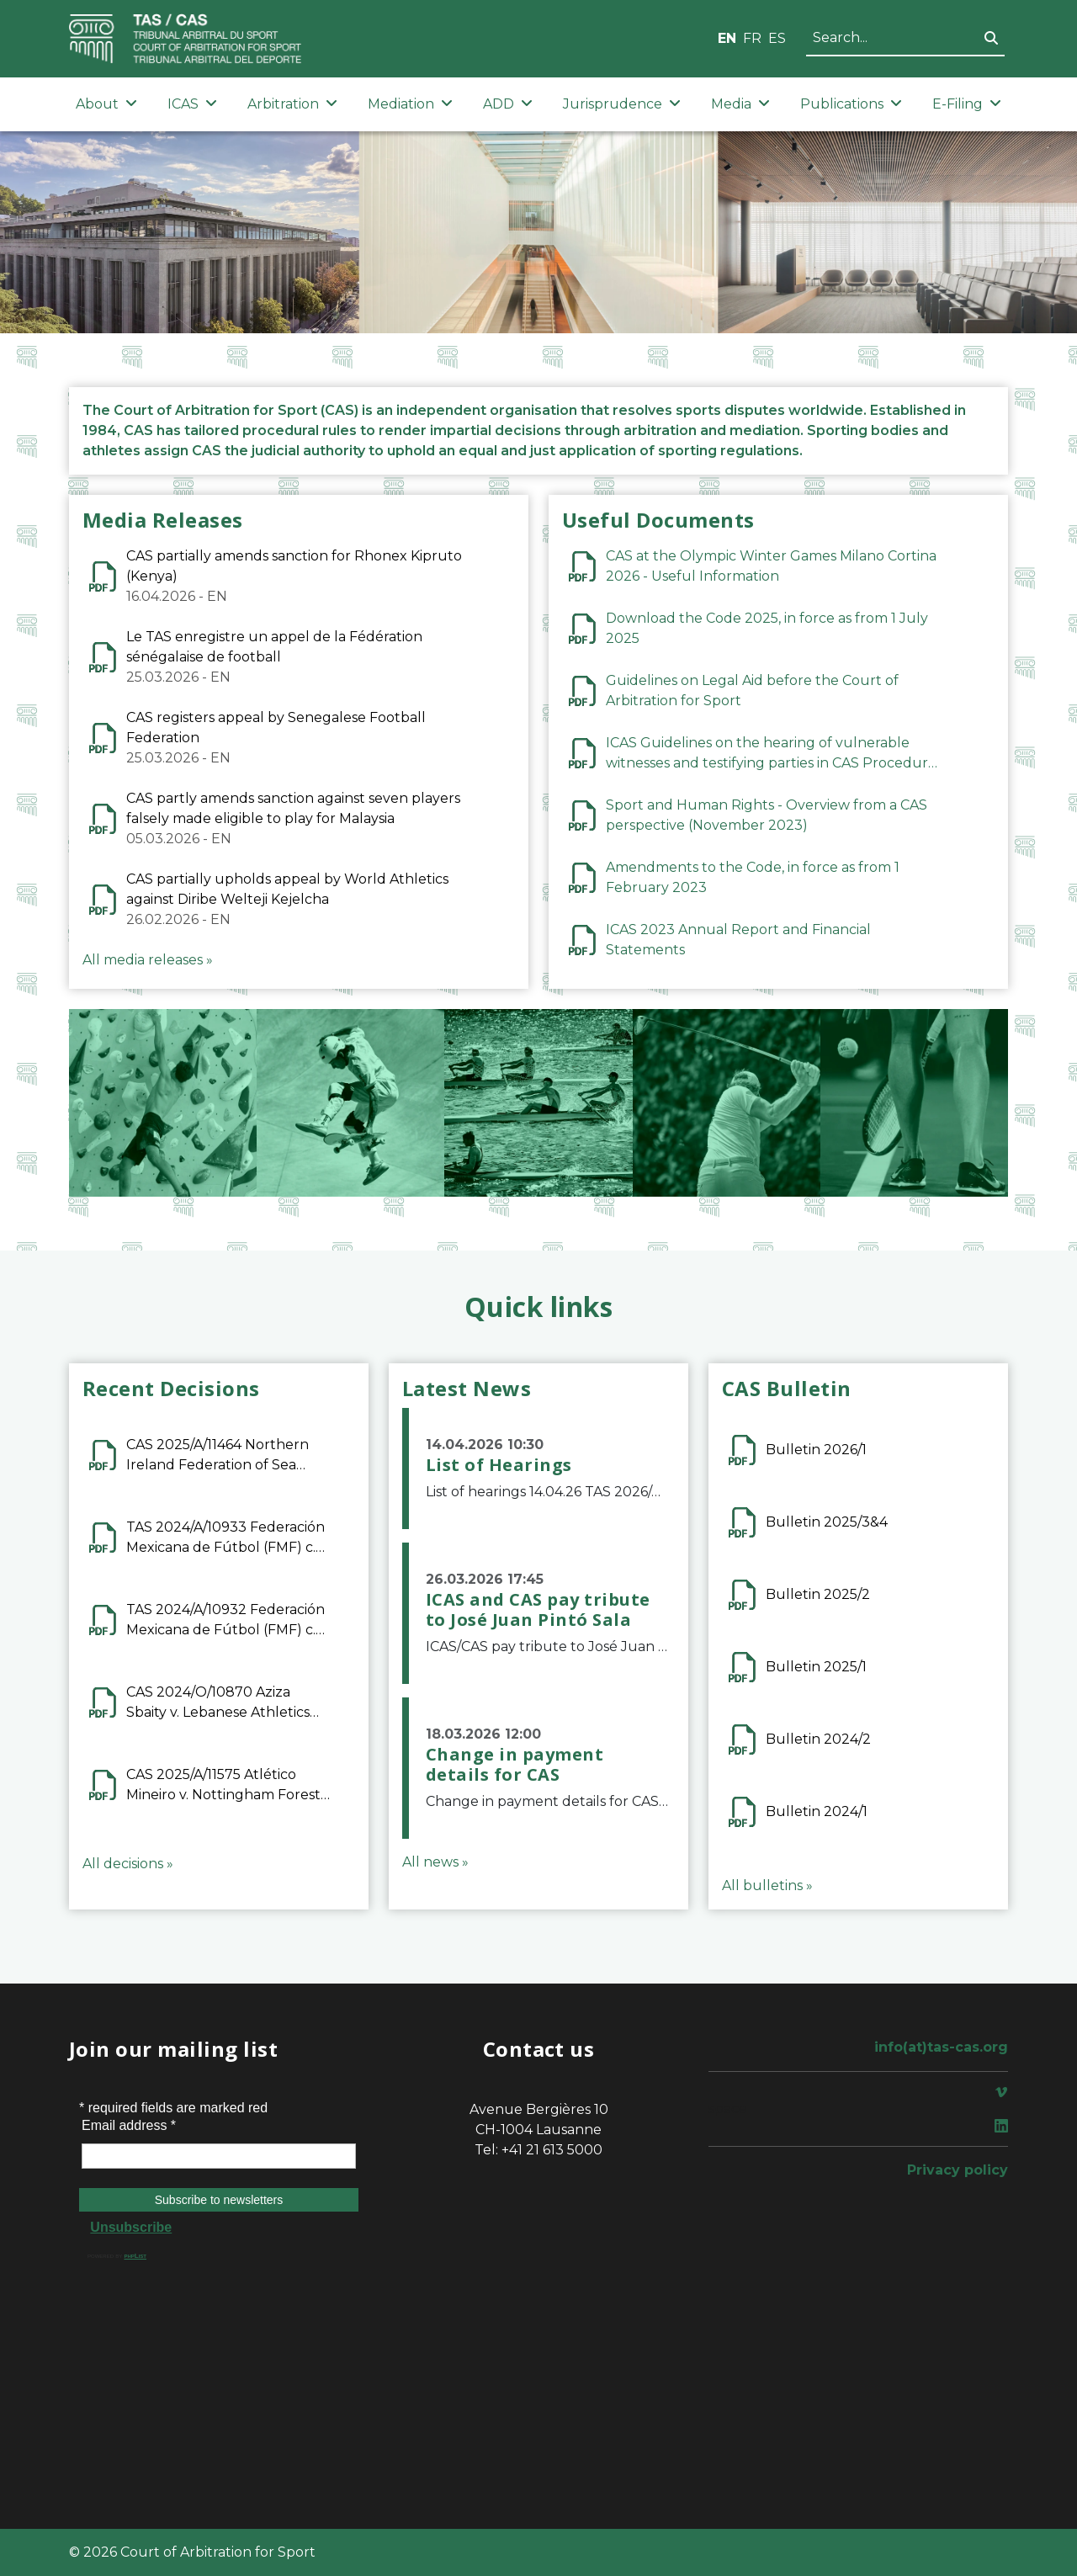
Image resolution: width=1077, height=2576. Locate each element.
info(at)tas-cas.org (941, 2047)
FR (752, 38)
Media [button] (740, 104)
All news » (435, 1862)
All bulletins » (767, 1885)
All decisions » (127, 1864)
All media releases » (147, 960)
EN (727, 38)
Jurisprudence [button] (622, 104)
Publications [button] (851, 104)
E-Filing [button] (966, 104)
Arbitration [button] (292, 104)
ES (777, 38)
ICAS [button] (192, 104)
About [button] (106, 104)
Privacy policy (957, 2170)
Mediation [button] (410, 104)
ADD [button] (508, 104)
